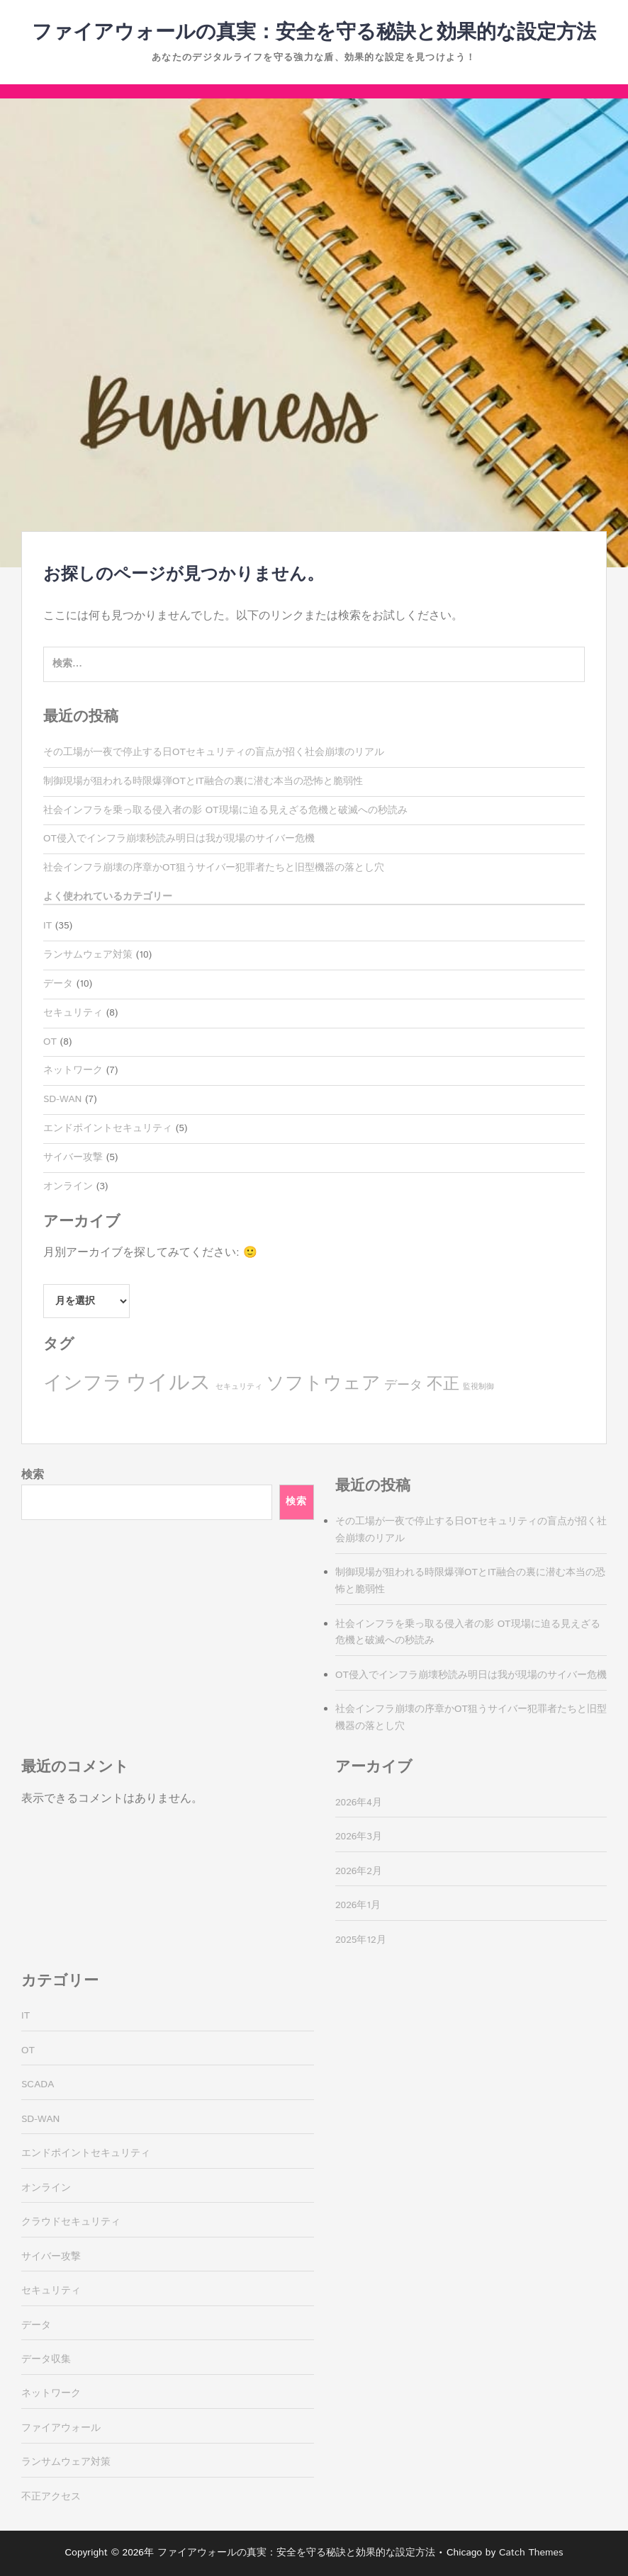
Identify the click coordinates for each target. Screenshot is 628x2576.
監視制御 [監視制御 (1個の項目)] (478, 1386)
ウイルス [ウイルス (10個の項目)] (168, 1383)
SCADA (37, 2084)
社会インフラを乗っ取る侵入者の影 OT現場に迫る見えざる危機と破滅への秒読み (225, 810)
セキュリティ (73, 1013)
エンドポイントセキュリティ (107, 1128)
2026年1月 (358, 1905)
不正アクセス (51, 2497)
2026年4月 (358, 1802)
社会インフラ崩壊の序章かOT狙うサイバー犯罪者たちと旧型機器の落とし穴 (213, 868)
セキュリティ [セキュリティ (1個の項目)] (238, 1386)
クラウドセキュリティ (70, 2222)
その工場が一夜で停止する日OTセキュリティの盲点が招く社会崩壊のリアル (213, 752)
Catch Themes (531, 2553)
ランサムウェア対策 (88, 955)
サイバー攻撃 (73, 1157)
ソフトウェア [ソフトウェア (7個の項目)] (323, 1384)
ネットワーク (73, 1070)
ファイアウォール (61, 2428)
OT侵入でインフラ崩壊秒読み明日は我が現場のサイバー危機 (179, 839)
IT (47, 926)
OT (50, 1042)
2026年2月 (358, 1871)
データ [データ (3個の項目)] (403, 1385)
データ (58, 984)
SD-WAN (62, 1099)
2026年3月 (358, 1836)
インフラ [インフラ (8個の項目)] (83, 1383)
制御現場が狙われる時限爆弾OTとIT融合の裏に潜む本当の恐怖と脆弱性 (203, 781)
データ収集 (46, 2359)
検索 (32, 1475)
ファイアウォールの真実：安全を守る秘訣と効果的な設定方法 (314, 32)
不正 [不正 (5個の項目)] (443, 1384)
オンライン (68, 1186)
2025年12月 (360, 1940)
